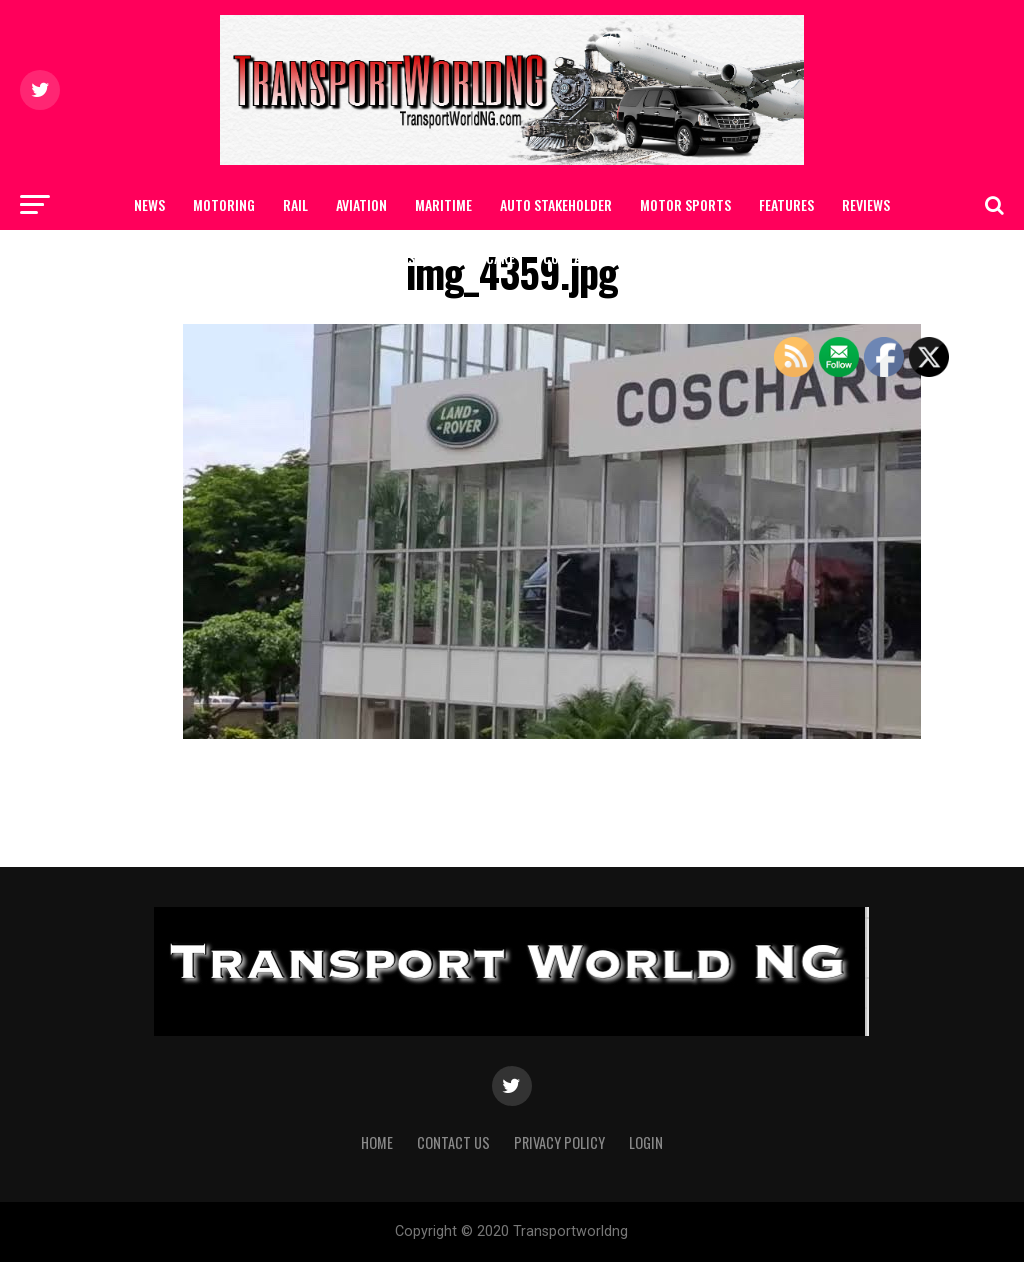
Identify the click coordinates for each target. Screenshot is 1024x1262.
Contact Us (579, 257)
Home (377, 1142)
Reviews (866, 204)
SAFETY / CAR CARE (461, 257)
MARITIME (443, 204)
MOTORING (224, 204)
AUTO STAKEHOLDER (556, 204)
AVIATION (361, 204)
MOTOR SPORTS (685, 204)
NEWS (149, 204)
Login (646, 1142)
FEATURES (786, 204)
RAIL (295, 204)
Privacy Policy (559, 1142)
